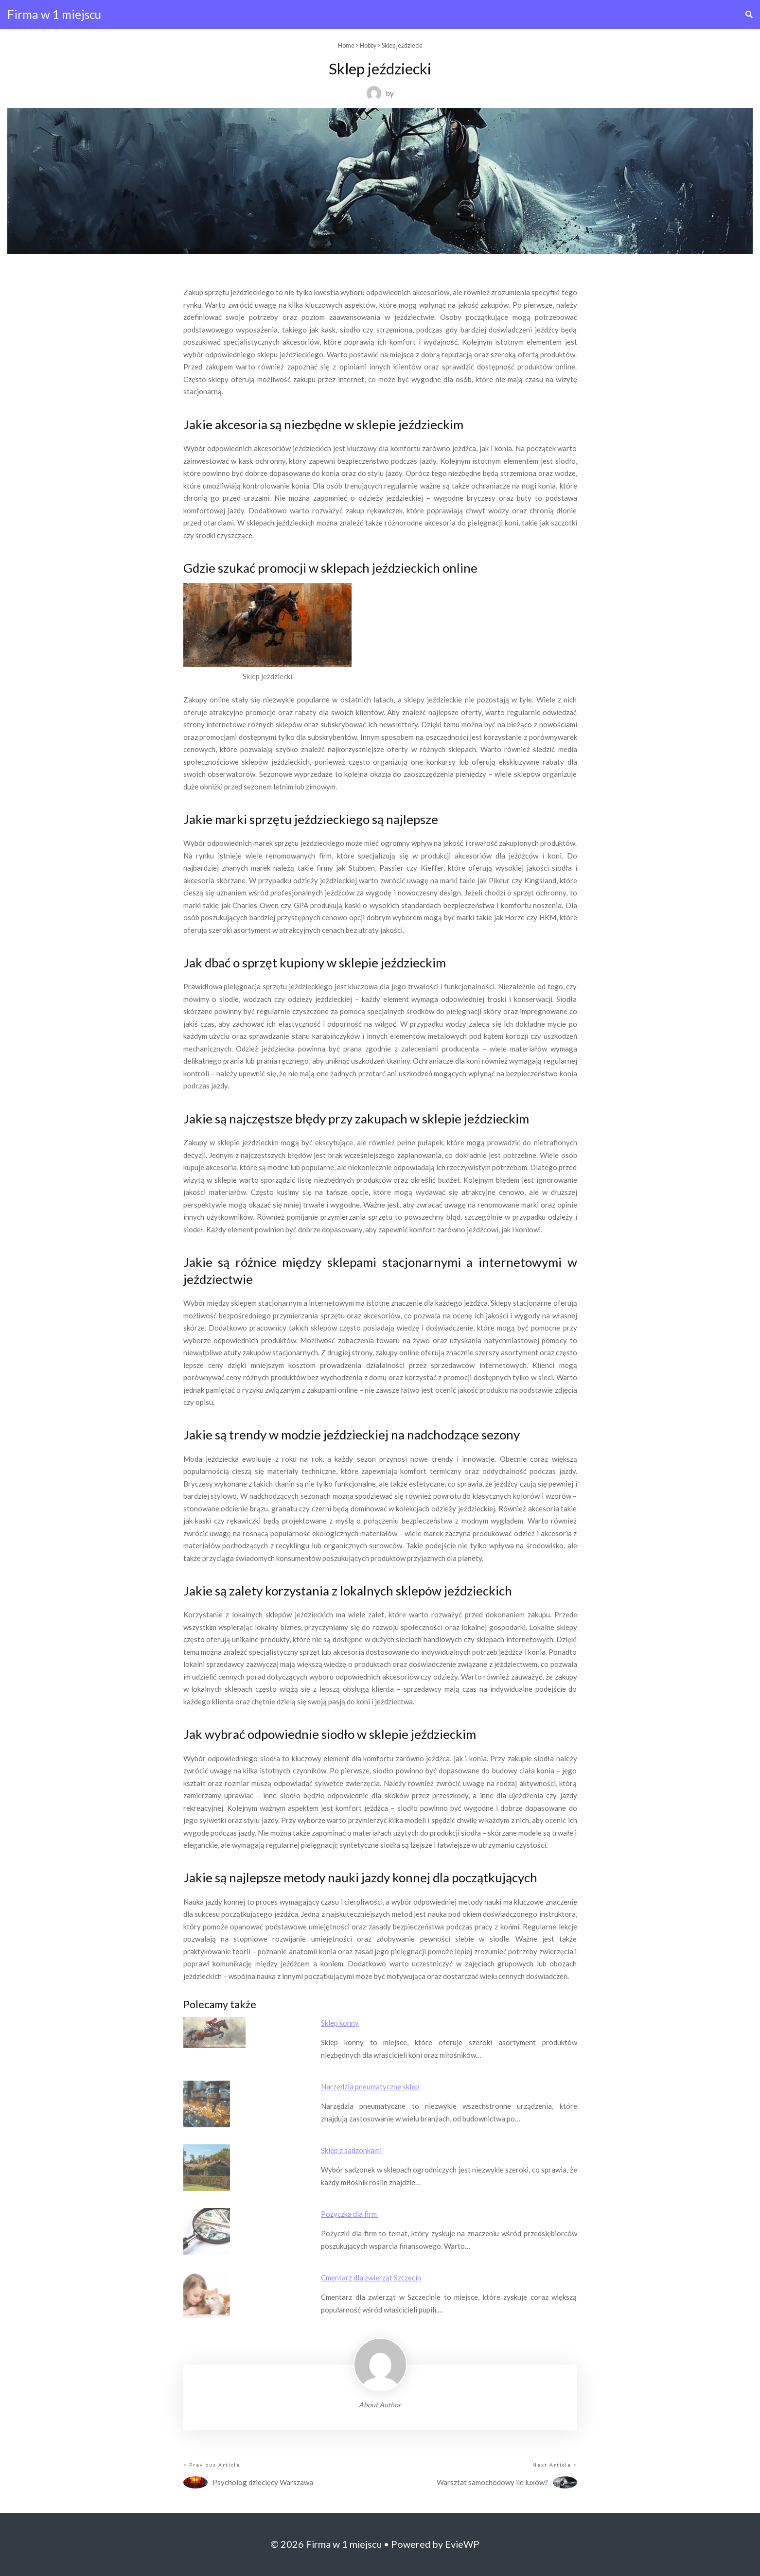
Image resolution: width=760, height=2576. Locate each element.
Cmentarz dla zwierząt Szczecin (371, 2277)
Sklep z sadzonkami (351, 2150)
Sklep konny (340, 2022)
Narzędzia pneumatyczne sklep (370, 2086)
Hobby (368, 45)
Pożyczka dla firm (349, 2213)
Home (346, 45)
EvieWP (462, 2544)
